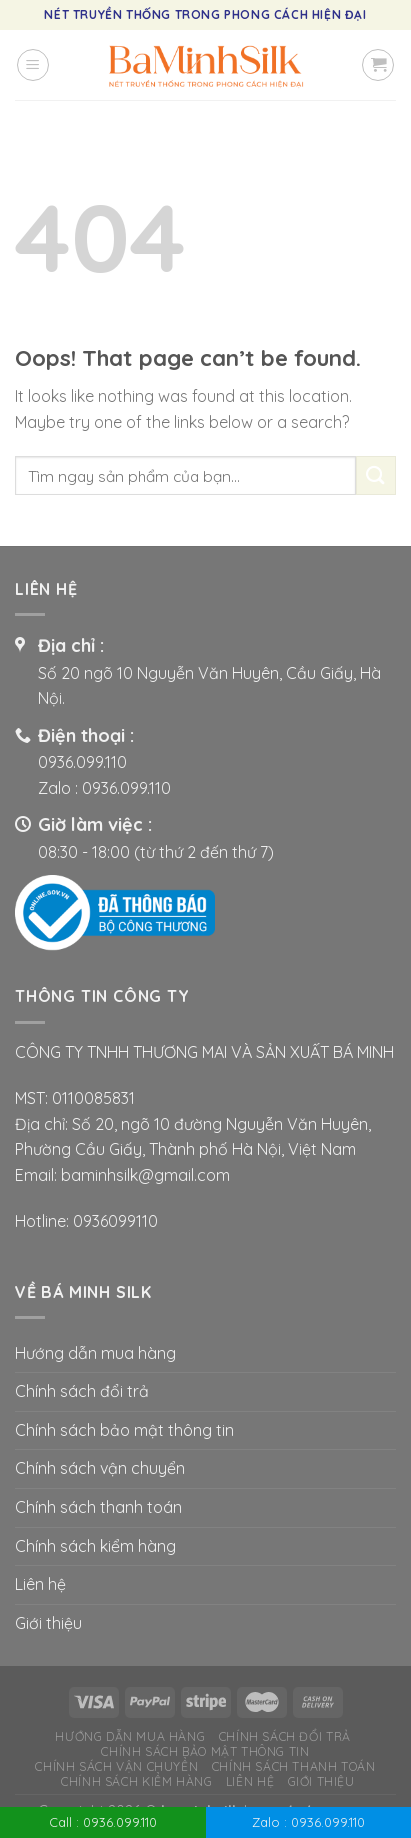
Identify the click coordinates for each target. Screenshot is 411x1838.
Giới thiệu (48, 1623)
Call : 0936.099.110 (103, 1822)
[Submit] (376, 475)
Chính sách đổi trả (82, 1391)
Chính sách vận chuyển (100, 1468)
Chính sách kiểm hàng (95, 1546)
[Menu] (33, 65)
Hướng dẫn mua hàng (95, 1353)
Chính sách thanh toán (98, 1507)
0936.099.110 (82, 762)
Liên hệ (40, 1584)
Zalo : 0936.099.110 (308, 1822)
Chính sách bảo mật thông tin (124, 1430)
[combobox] (185, 475)
